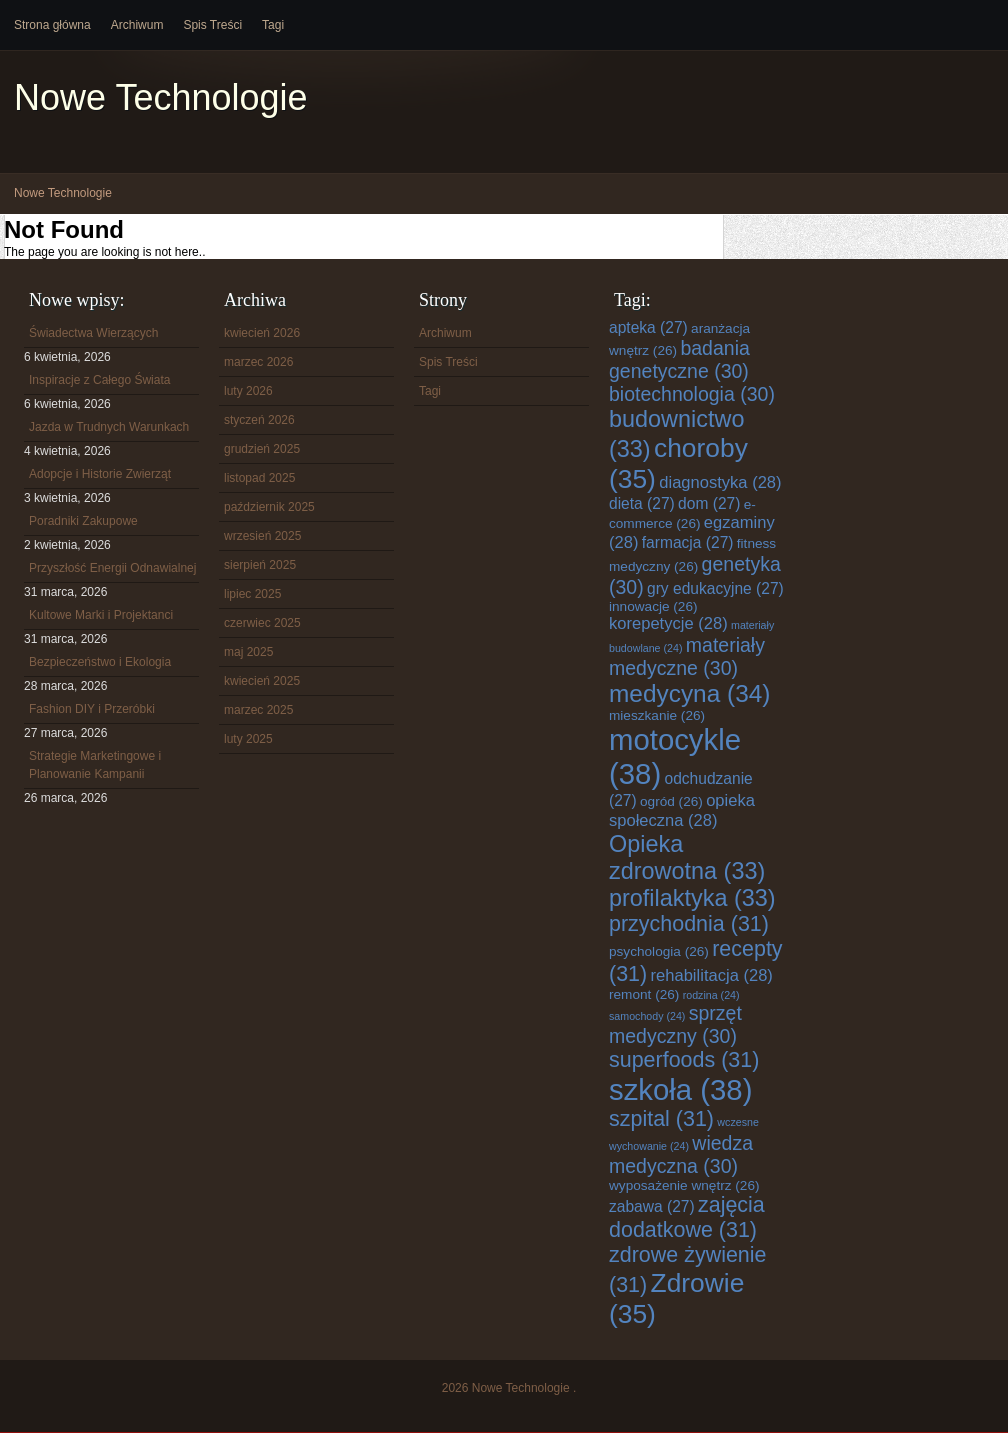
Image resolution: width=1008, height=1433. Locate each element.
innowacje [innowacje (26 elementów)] (653, 606)
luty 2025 (248, 739)
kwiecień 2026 (262, 333)
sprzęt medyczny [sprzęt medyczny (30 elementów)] (675, 1024)
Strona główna (52, 25)
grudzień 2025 (262, 449)
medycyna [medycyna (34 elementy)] (689, 693)
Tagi (273, 25)
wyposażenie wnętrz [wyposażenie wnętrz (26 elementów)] (684, 1185)
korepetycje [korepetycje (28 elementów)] (668, 623)
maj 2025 (248, 652)
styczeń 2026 (259, 420)
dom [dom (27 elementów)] (709, 503)
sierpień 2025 (260, 565)
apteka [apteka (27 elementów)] (648, 327)
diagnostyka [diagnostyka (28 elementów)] (720, 482)
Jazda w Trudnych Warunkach (109, 427)
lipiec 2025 (252, 594)
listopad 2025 (259, 478)
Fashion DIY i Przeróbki (92, 709)
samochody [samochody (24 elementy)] (647, 1016)
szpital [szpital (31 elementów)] (661, 1119)
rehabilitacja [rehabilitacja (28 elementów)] (712, 975)
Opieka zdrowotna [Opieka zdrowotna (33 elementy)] (687, 857)
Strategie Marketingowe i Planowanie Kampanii (95, 765)
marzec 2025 (258, 710)
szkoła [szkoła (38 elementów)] (680, 1089)
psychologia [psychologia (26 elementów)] (659, 951)
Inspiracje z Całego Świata (99, 380)
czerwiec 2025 (262, 623)
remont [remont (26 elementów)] (644, 994)
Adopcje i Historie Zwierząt (100, 474)
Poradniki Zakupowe (83, 521)
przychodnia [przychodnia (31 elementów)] (689, 924)
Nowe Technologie (161, 97)
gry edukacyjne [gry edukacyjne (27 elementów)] (715, 588)
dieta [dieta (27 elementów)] (642, 503)
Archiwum (137, 25)
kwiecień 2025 (262, 681)
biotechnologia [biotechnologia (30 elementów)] (692, 394)
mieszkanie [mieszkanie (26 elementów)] (657, 715)
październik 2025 (269, 507)
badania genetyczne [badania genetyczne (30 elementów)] (679, 359)
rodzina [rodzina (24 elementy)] (711, 995)
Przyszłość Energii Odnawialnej (112, 568)
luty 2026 (248, 391)
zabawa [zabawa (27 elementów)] (652, 1206)
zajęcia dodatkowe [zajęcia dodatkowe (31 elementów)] (687, 1217)
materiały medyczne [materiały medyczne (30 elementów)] (687, 656)
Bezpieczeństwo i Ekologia (100, 662)
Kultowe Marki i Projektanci (101, 615)
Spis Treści (212, 25)
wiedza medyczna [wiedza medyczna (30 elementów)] (681, 1154)
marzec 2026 (258, 362)
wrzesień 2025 (262, 536)
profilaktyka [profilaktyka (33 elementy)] (692, 898)
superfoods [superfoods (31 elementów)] (684, 1060)
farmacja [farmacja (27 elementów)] (688, 542)
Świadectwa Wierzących (93, 333)
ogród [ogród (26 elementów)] (671, 801)
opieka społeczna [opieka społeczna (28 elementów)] (682, 810)
